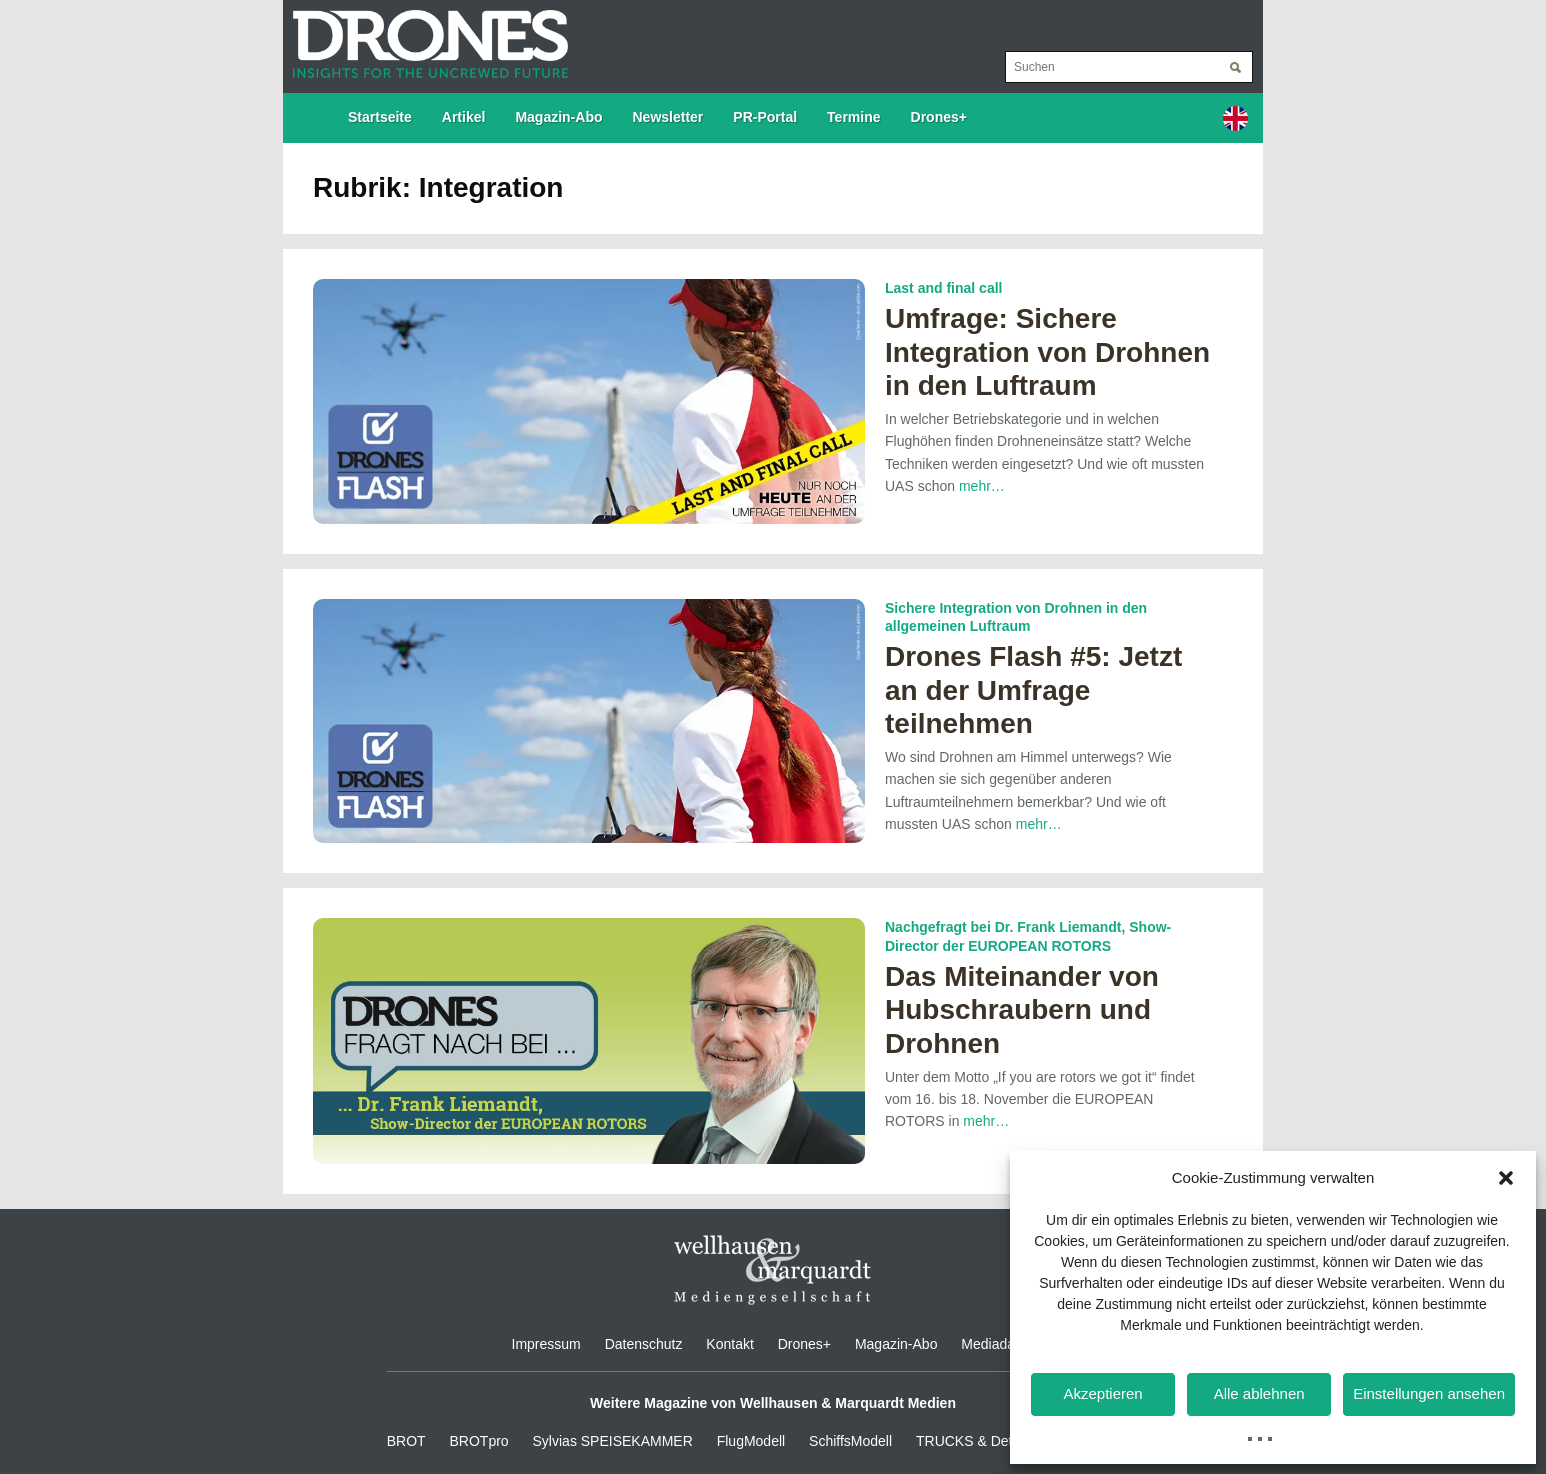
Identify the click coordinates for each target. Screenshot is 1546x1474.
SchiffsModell (850, 1441)
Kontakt (729, 1344)
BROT (406, 1441)
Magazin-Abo (558, 117)
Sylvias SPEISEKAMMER (613, 1441)
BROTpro (479, 1441)
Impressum (546, 1344)
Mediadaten (997, 1344)
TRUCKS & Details (974, 1441)
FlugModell (751, 1441)
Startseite (380, 117)
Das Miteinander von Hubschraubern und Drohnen (1022, 1010)
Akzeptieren (1102, 1393)
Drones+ (939, 117)
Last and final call (943, 288)
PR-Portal (765, 117)
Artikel (464, 117)
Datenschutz (644, 1344)
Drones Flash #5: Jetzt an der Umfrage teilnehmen (1033, 690)
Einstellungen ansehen (1429, 1393)
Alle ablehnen (1259, 1393)
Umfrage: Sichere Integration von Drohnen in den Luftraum (1047, 352)
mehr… (982, 486)
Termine (853, 117)
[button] (1506, 1178)
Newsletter (668, 117)
